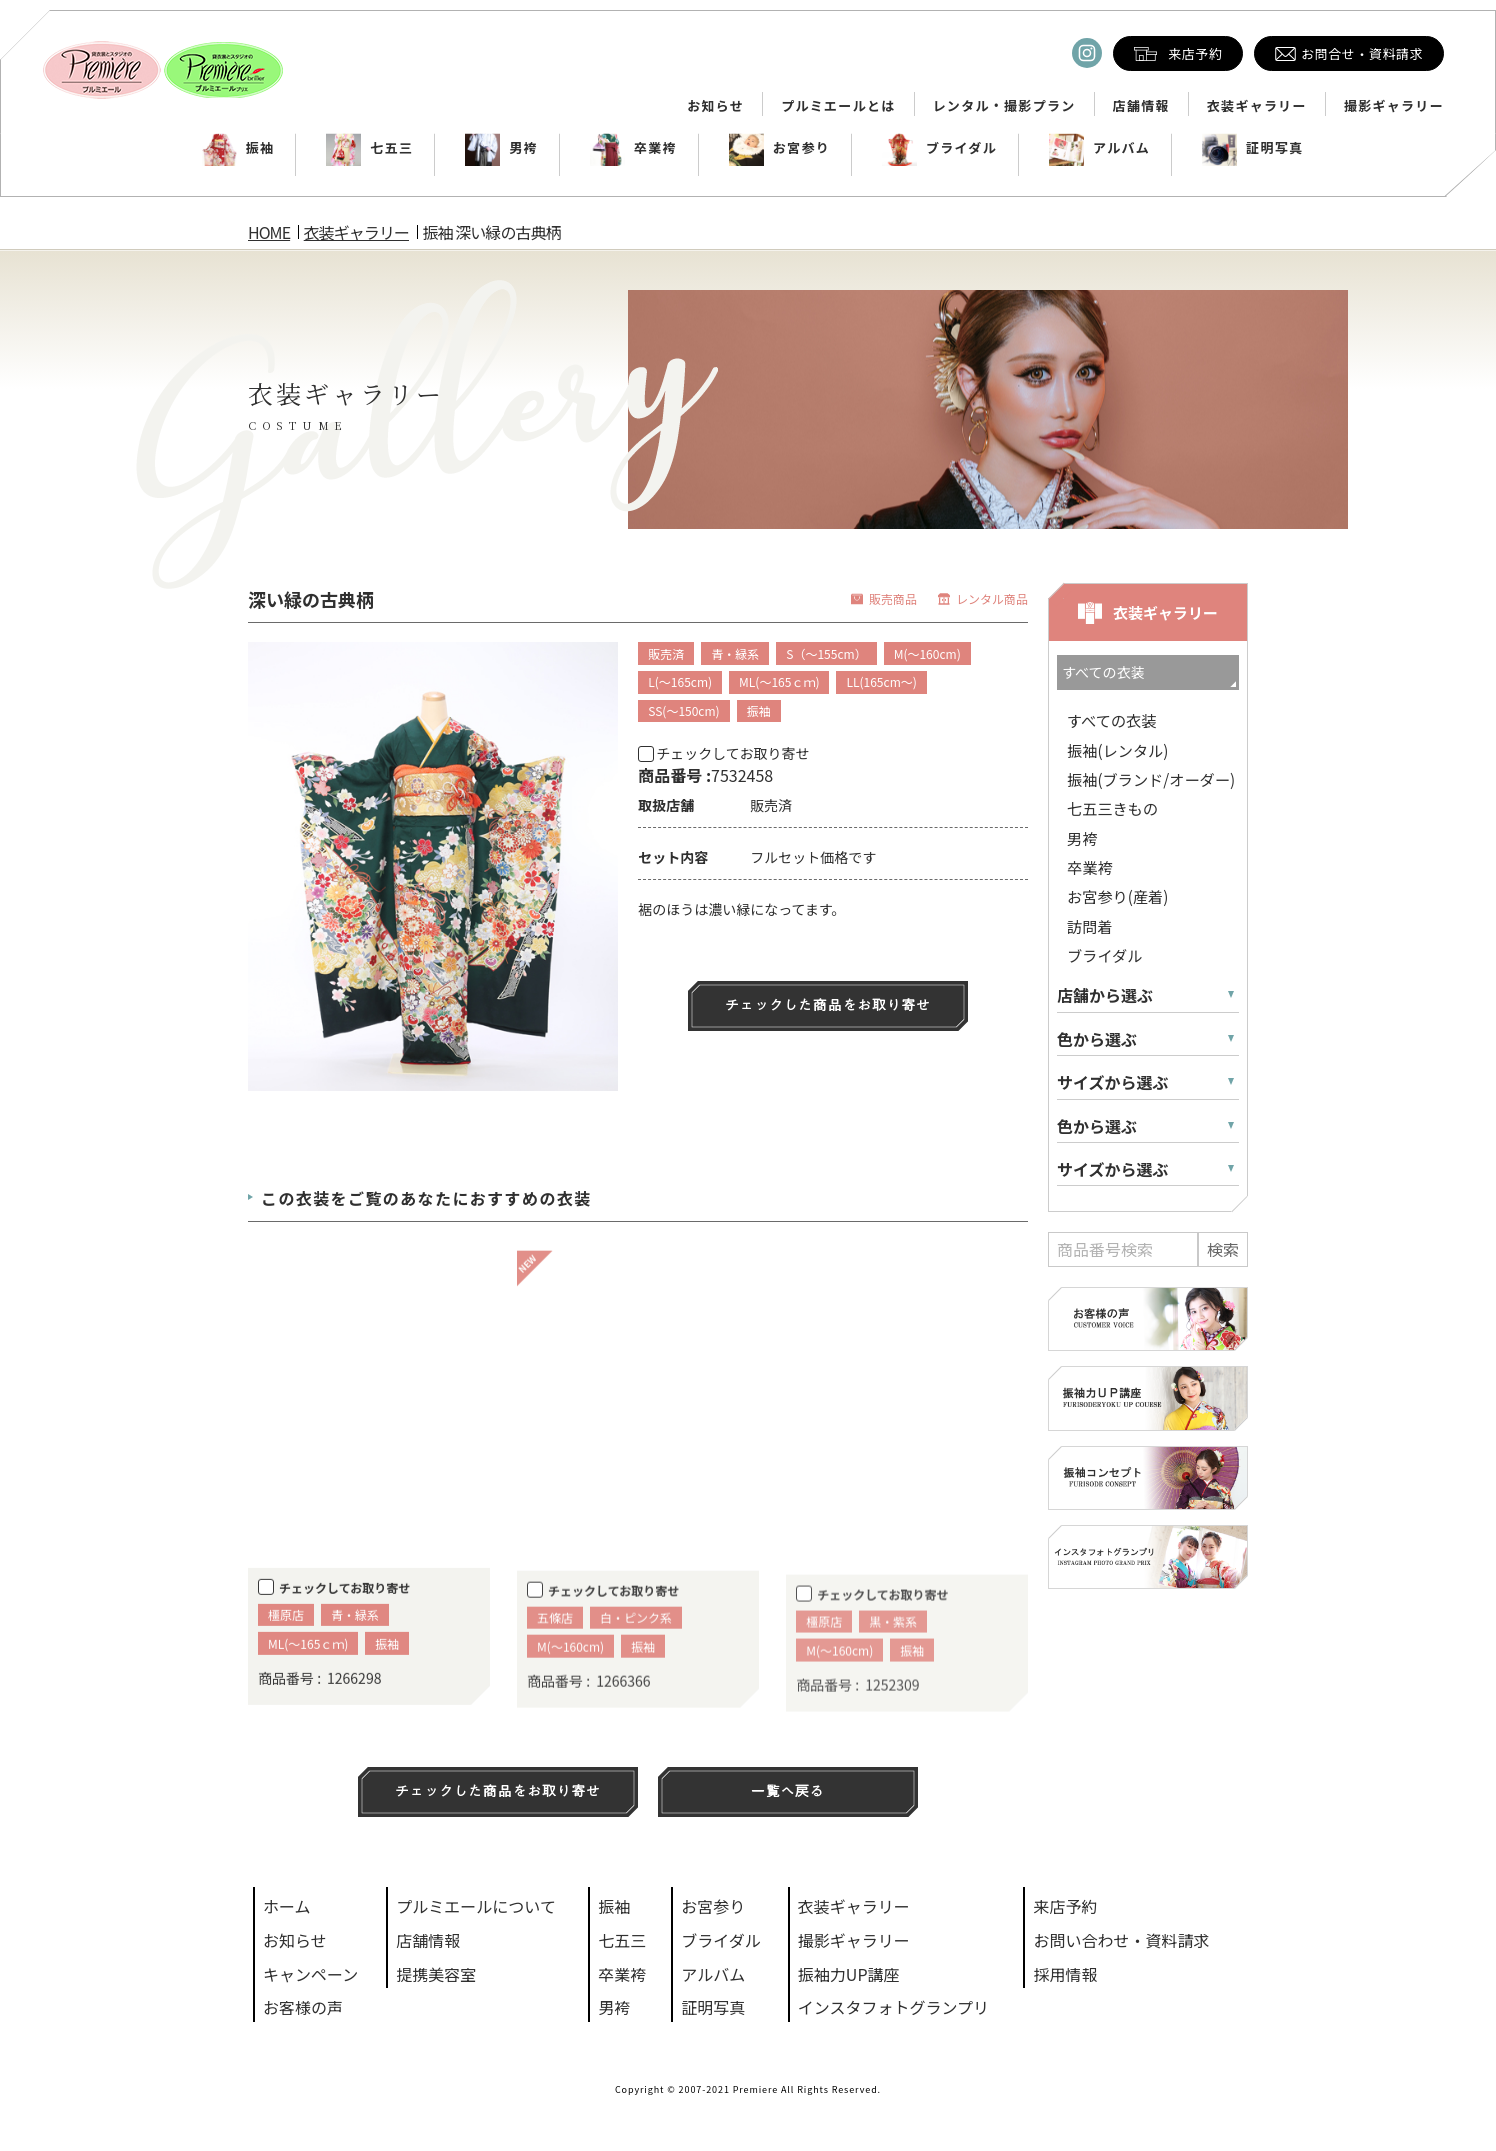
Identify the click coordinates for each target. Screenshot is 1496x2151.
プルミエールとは (838, 106)
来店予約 (1065, 1906)
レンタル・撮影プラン (1004, 106)
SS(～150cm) (683, 710)
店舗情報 (1141, 106)
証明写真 (1252, 148)
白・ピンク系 (636, 1657)
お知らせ (715, 106)
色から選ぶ (1097, 1039)
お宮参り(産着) (1117, 896)
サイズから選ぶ (1113, 1082)
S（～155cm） (826, 653)
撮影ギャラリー (1394, 106)
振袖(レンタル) (1117, 750)
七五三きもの (1112, 808)
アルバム (1099, 148)
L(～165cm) (680, 681)
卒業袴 (633, 148)
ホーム (287, 1906)
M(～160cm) (927, 653)
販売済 (666, 653)
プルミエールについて (476, 1906)
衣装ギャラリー (1257, 106)
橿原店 (286, 1649)
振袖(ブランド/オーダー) (1151, 779)
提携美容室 (436, 1974)
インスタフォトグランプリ (893, 2007)
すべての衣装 (1111, 720)
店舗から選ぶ (1105, 995)
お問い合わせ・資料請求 (1121, 1940)
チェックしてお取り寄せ (723, 753)
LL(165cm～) (881, 681)
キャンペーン (310, 1974)
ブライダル (939, 148)
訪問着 (1090, 926)
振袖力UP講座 (849, 1974)
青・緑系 (735, 653)
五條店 (555, 1657)
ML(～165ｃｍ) (779, 681)
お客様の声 (303, 2007)
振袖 (238, 148)
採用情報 (1065, 1974)
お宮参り (779, 148)
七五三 (369, 148)
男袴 (501, 148)
